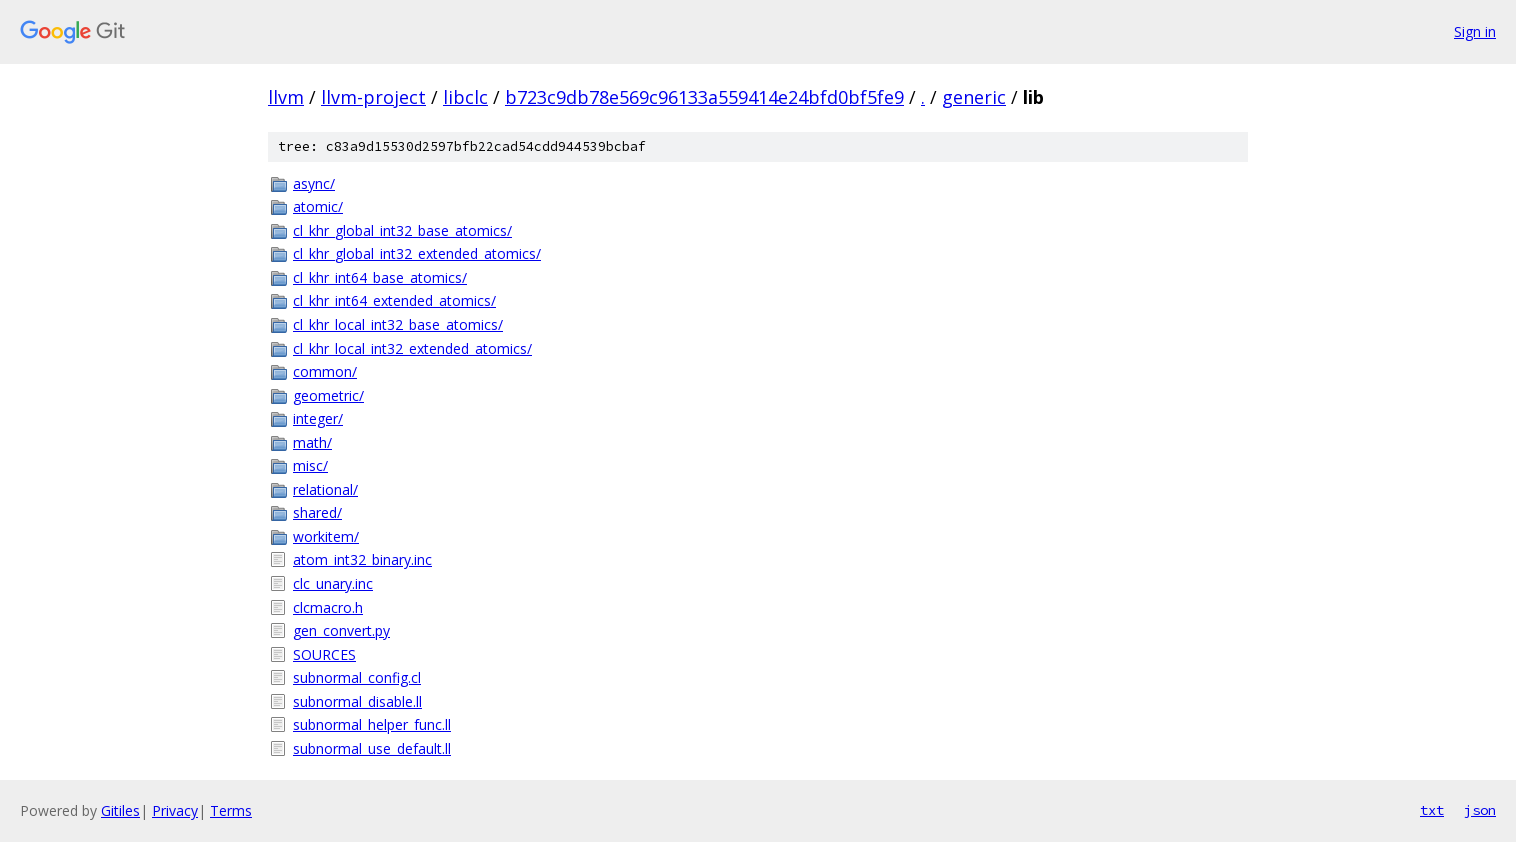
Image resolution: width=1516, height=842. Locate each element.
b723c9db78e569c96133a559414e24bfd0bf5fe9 (704, 97)
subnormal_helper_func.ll (372, 724)
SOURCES (324, 654)
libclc (465, 97)
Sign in (1475, 31)
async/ (314, 183)
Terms (231, 810)
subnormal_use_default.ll (372, 748)
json (1480, 810)
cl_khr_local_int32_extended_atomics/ (412, 348)
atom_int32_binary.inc (362, 559)
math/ (312, 442)
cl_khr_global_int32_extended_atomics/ (417, 253)
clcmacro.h (328, 607)
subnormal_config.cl (357, 677)
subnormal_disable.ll (357, 701)
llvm (286, 97)
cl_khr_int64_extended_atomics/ (394, 300)
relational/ (325, 489)
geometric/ (328, 395)
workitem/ (326, 536)
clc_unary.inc (333, 583)
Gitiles (120, 810)
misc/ (310, 465)
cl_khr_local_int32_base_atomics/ (398, 324)
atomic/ (318, 206)
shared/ (317, 512)
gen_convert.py (341, 630)
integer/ (318, 418)
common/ (325, 371)
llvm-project (373, 97)
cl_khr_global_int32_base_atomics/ (402, 230)
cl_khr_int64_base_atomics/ (380, 277)
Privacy (175, 810)
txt (1432, 810)
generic (974, 97)
